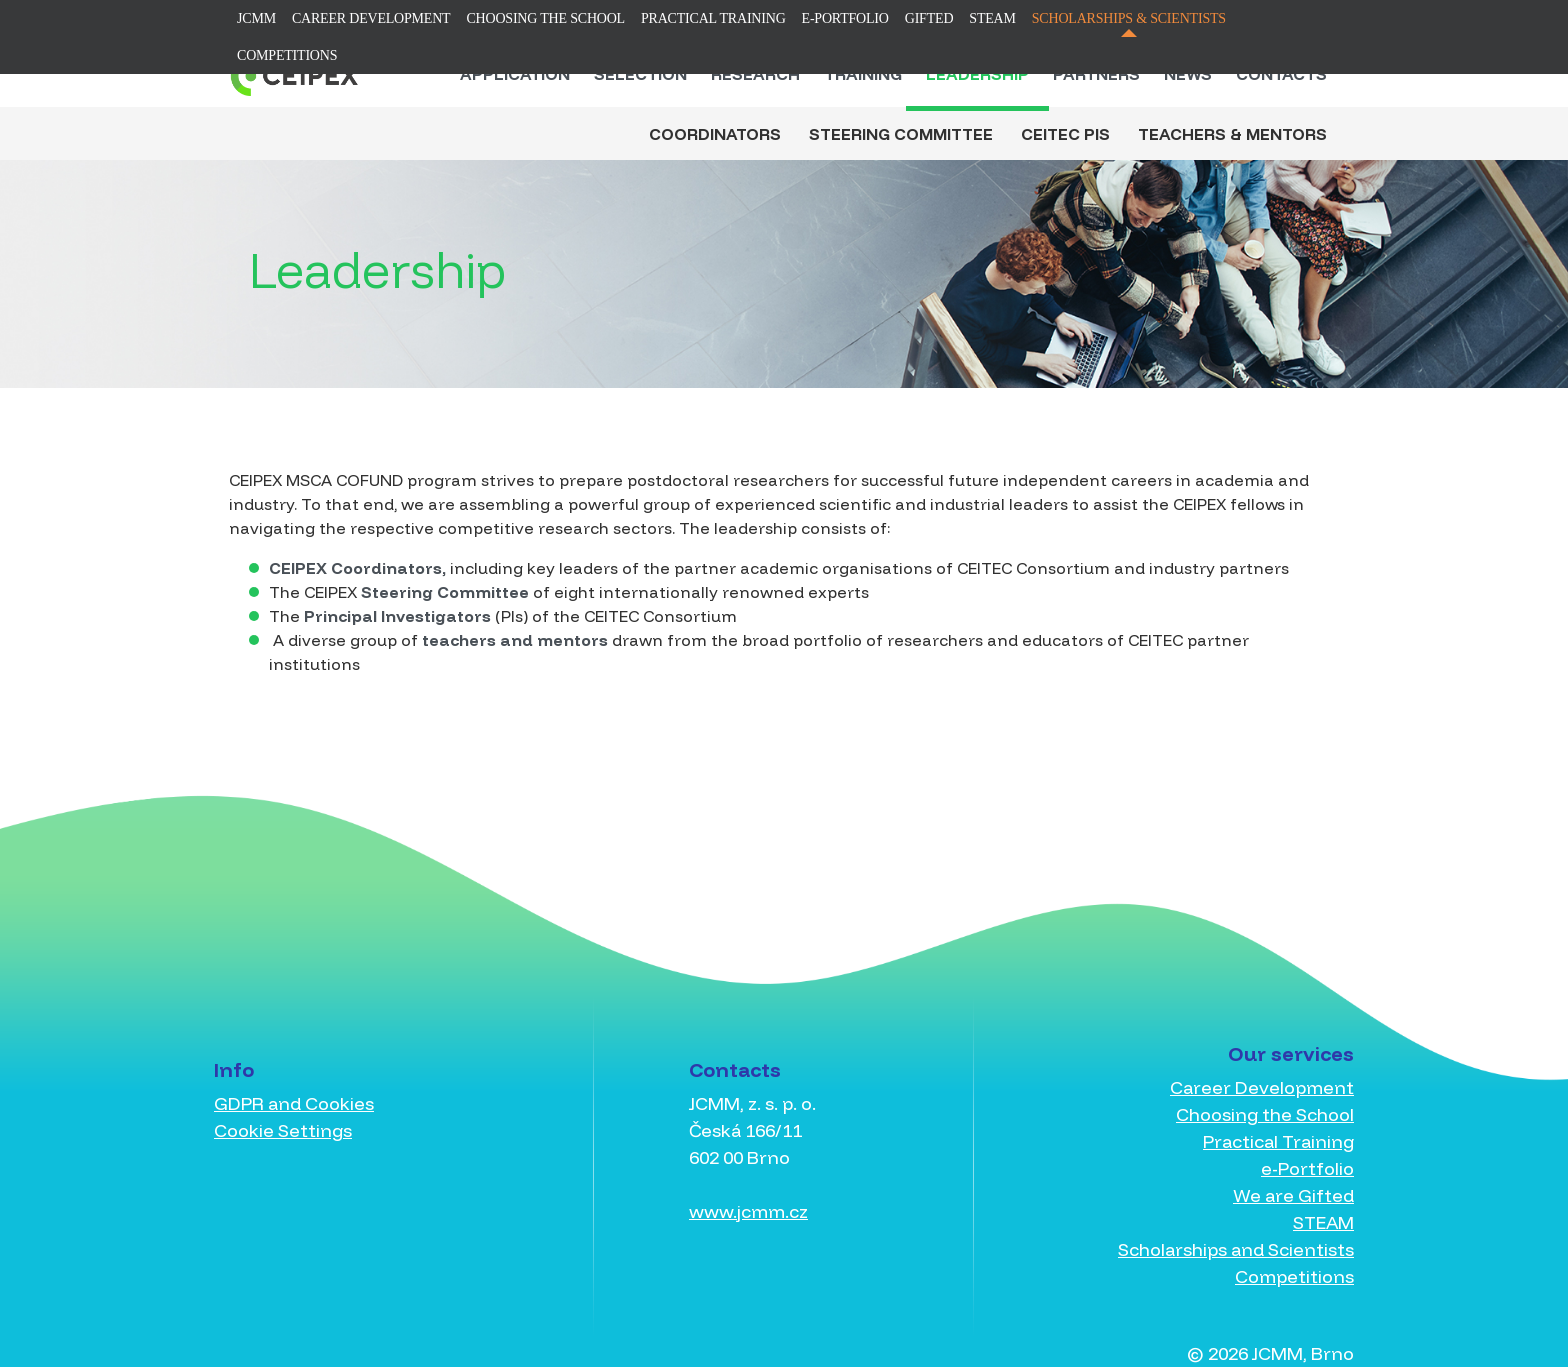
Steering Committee (901, 134)
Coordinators (715, 134)
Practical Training (713, 18)
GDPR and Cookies (294, 1103)
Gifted (929, 18)
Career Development (371, 18)
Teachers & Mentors (1232, 134)
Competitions (287, 55)
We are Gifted (1293, 1195)
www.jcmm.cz (748, 1211)
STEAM (992, 18)
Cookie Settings (283, 1130)
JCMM (256, 18)
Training (863, 74)
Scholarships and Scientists (1236, 1249)
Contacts (1281, 74)
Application (515, 74)
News (1188, 74)
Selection (640, 74)
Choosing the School (545, 18)
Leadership (977, 74)
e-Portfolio (845, 18)
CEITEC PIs (1065, 134)
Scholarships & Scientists (1129, 18)
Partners (1096, 74)
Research (755, 74)
